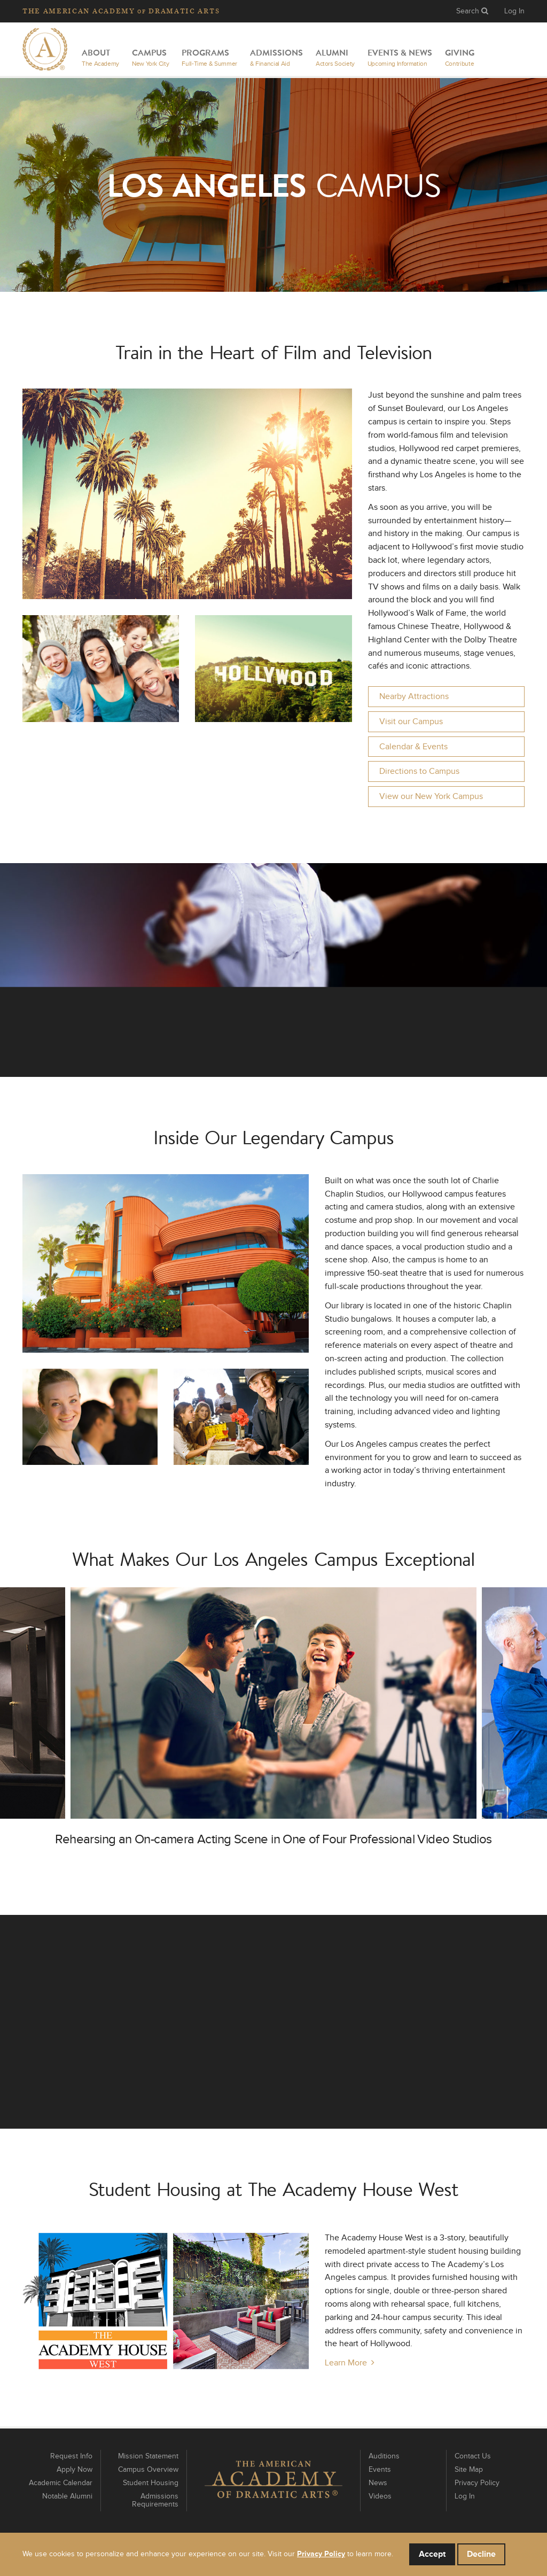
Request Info (71, 2456)
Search (472, 11)
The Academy (121, 11)
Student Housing (150, 2483)
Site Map (469, 2469)
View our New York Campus (431, 796)
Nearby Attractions (414, 696)
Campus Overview (148, 2469)
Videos (380, 2496)
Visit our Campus (411, 721)
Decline (481, 2554)
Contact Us (473, 2456)
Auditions (384, 2456)
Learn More (346, 2362)
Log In (514, 11)
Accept (432, 2554)
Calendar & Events (413, 746)
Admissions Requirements (155, 2500)
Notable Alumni (67, 2496)
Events (380, 2469)
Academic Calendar (60, 2483)
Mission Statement (148, 2456)
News (378, 2483)
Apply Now (74, 2469)
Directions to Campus (419, 771)
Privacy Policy (477, 2483)
